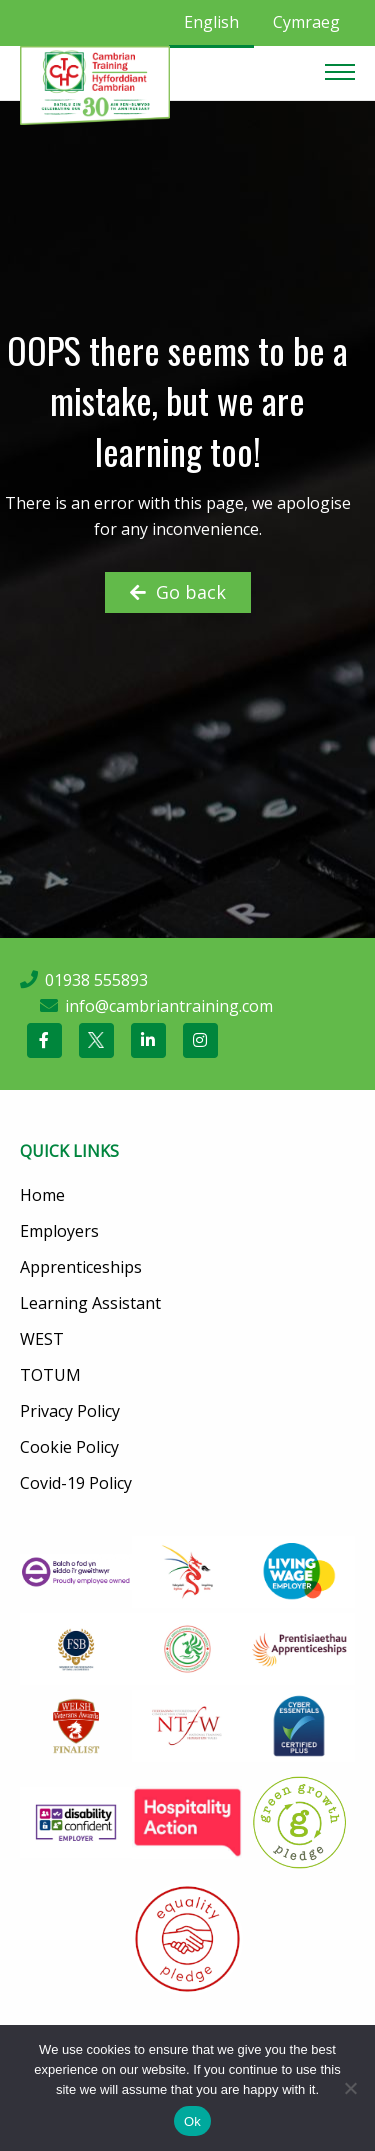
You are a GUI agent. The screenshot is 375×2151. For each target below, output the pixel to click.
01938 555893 (96, 980)
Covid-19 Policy (76, 1483)
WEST (42, 1339)
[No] (350, 2088)
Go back (178, 592)
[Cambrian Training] (95, 84)
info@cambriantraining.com (169, 1006)
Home (42, 1195)
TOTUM (50, 1375)
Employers (59, 1231)
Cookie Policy (69, 1447)
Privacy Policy (70, 1411)
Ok (192, 2121)
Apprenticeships (81, 1267)
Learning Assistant (90, 1303)
